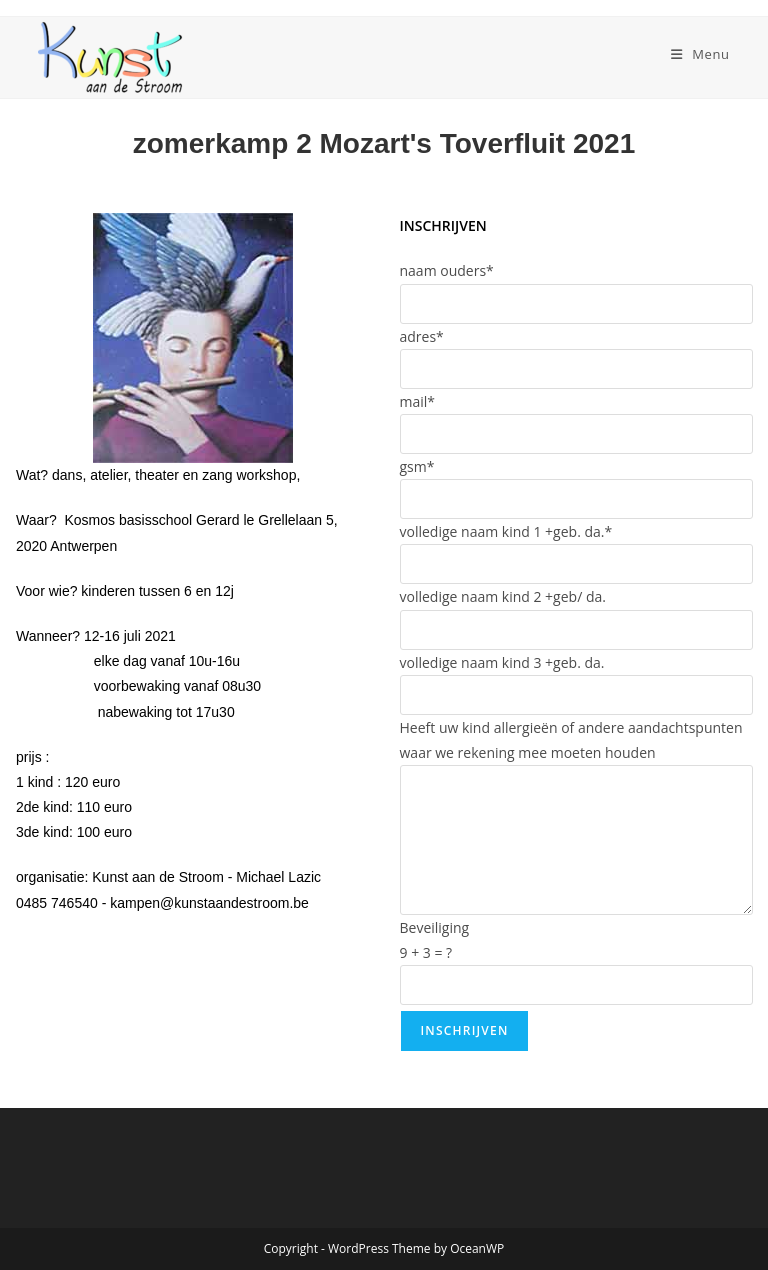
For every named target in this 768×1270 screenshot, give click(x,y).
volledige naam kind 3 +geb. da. (502, 662)
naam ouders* (447, 270)
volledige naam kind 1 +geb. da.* (506, 531)
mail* (418, 401)
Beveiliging (435, 927)
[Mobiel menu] (700, 54)
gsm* (417, 466)
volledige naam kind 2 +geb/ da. (503, 596)
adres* (422, 336)
